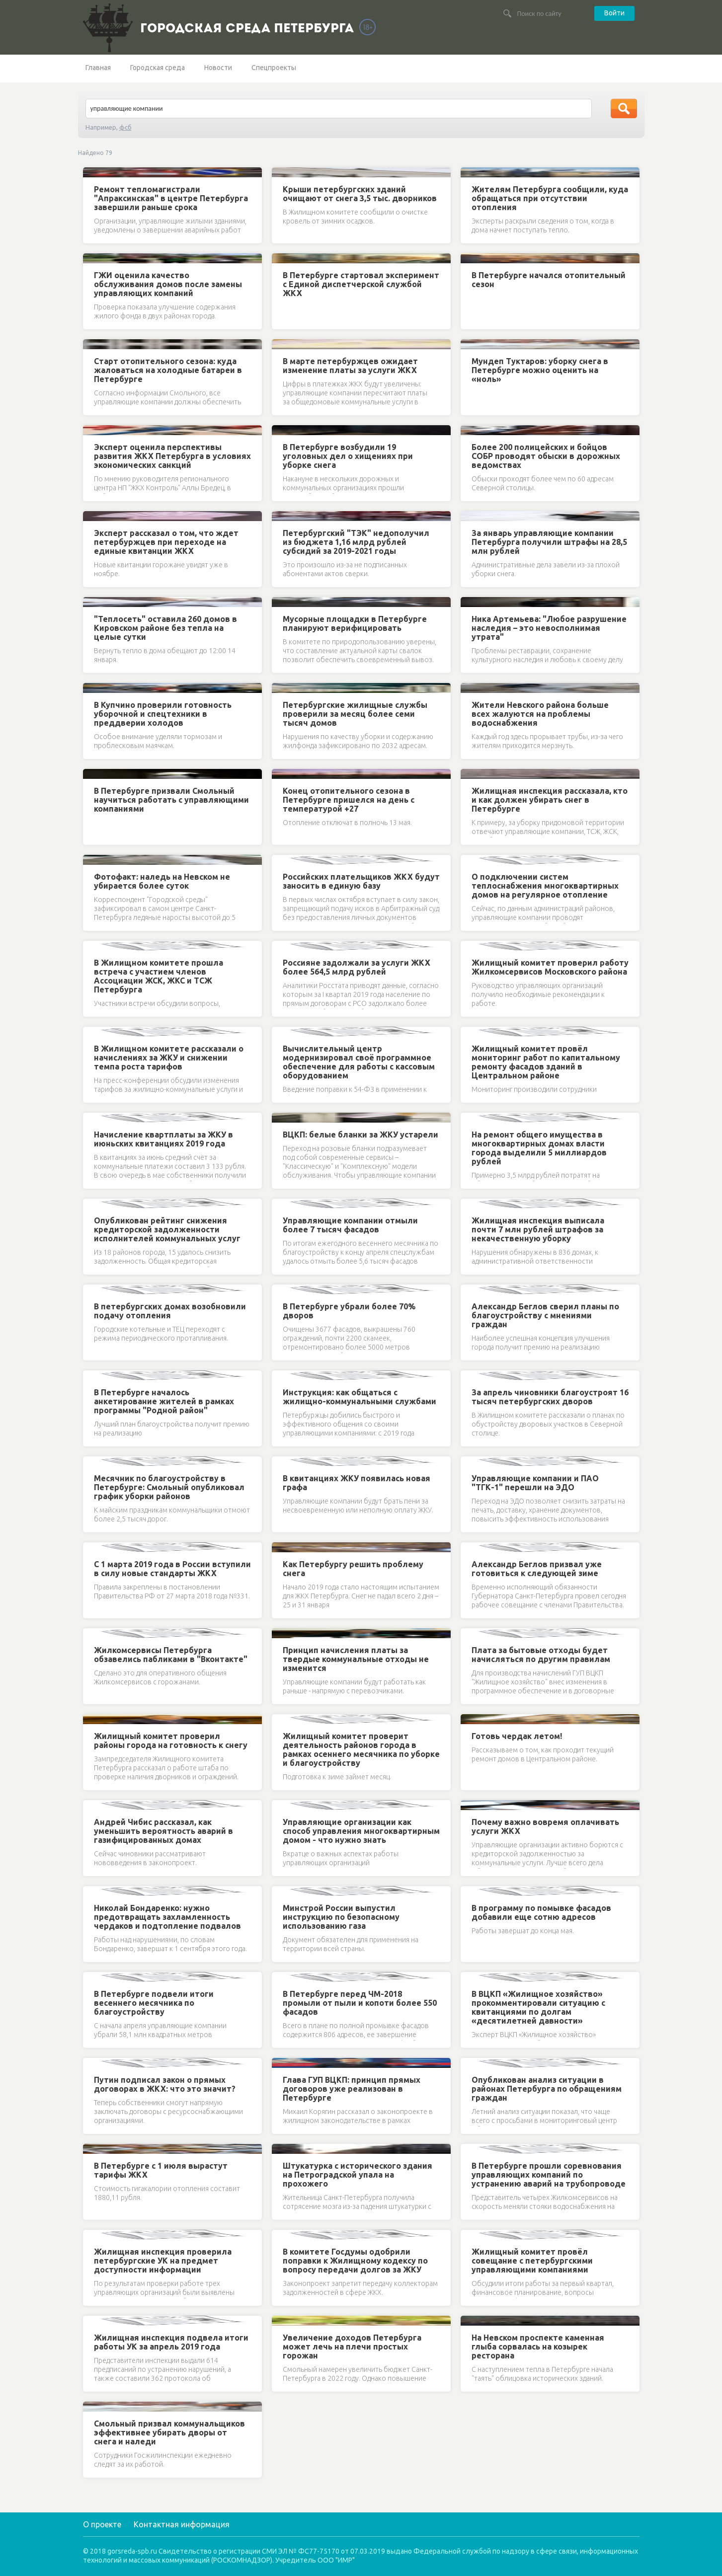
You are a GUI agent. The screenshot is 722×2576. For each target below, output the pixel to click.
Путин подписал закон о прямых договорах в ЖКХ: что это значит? (165, 2084)
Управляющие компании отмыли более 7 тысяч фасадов (350, 1225)
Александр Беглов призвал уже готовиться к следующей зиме (537, 1569)
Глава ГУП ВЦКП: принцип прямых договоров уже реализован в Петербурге (351, 2088)
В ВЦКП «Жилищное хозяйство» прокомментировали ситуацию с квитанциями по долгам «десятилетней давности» (538, 2007)
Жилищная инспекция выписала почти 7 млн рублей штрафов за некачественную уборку (538, 1229)
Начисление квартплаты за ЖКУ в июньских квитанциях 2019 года (163, 1139)
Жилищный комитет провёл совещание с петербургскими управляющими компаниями (532, 2260)
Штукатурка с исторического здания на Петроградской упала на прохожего (357, 2174)
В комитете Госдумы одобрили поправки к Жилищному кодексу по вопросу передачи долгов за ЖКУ (355, 2260)
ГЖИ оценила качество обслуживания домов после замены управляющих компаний (168, 284)
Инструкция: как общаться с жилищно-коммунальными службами (359, 1397)
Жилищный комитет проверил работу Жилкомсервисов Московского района (550, 967)
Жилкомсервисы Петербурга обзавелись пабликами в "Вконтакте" (170, 1655)
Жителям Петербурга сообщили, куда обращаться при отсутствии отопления (550, 198)
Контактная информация (182, 2524)
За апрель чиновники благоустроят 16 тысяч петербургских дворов (550, 1397)
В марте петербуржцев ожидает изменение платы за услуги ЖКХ (350, 366)
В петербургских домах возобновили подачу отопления (170, 1311)
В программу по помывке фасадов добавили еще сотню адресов (541, 1912)
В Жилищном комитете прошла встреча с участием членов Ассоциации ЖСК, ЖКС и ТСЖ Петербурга (158, 976)
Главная (98, 68)
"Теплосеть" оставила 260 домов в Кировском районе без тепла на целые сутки (165, 627)
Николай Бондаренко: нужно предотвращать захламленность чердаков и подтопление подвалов (167, 1916)
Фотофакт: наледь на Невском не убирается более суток (162, 881)
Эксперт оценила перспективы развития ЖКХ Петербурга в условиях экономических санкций (172, 456)
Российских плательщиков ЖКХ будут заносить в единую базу (361, 881)
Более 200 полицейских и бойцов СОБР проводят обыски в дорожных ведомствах (546, 456)
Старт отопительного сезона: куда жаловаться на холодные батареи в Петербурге (168, 370)
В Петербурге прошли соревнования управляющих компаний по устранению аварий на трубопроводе (549, 2174)
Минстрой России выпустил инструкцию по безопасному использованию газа (341, 1916)
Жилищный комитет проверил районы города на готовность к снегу (170, 1740)
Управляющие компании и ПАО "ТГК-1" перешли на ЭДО (535, 1483)
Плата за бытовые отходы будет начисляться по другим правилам (541, 1655)
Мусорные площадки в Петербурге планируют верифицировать (355, 623)
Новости (218, 68)
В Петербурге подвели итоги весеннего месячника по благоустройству (154, 2002)
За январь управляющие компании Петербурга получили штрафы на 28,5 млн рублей (549, 542)
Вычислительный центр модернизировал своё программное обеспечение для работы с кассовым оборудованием (359, 1062)
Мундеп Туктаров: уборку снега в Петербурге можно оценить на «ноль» (540, 370)
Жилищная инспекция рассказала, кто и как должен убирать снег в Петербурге (550, 799)
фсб (125, 127)
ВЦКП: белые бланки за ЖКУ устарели (360, 1134)
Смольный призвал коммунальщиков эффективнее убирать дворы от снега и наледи (169, 2432)
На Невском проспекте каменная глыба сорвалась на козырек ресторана (538, 2346)
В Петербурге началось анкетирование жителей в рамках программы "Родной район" (164, 1401)
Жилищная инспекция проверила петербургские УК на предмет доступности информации (163, 2260)
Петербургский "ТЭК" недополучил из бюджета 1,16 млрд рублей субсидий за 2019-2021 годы (356, 542)
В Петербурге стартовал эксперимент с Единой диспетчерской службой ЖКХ (361, 284)
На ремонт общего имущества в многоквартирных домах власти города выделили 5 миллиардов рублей (539, 1148)
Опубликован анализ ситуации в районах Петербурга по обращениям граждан (547, 2088)
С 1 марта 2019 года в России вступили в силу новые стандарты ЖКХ (172, 1569)
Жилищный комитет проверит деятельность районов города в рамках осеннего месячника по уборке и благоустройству (361, 1749)
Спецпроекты (273, 68)
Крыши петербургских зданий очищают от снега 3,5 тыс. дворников (360, 194)
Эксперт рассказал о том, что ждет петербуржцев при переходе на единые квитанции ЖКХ (166, 542)
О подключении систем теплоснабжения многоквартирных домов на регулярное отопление (545, 885)
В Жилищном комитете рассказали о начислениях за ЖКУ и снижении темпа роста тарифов (168, 1057)
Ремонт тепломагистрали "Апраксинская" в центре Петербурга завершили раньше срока (171, 198)
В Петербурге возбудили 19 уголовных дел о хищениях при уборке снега (348, 456)
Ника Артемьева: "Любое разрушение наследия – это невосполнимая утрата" (549, 627)
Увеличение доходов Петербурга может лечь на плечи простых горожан (352, 2346)
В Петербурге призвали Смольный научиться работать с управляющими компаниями (171, 799)
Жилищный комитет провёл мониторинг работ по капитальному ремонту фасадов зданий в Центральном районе (546, 1062)
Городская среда (157, 68)
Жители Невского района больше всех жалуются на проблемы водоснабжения (540, 713)
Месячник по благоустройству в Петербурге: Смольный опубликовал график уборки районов (169, 1487)
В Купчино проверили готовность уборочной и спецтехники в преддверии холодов (163, 713)
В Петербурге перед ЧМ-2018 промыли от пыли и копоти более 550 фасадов (360, 2002)
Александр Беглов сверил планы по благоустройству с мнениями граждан (545, 1315)
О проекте (102, 2524)
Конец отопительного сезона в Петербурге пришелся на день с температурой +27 (348, 799)
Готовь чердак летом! (517, 1736)
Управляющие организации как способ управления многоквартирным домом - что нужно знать (361, 1831)
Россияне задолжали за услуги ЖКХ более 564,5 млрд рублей (356, 967)
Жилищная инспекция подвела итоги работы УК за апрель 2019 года (171, 2342)
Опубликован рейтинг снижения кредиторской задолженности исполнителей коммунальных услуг (167, 1229)
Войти (614, 13)
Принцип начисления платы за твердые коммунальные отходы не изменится (356, 1659)
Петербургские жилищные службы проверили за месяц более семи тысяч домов (355, 713)
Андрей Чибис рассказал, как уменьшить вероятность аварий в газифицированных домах (163, 1831)
